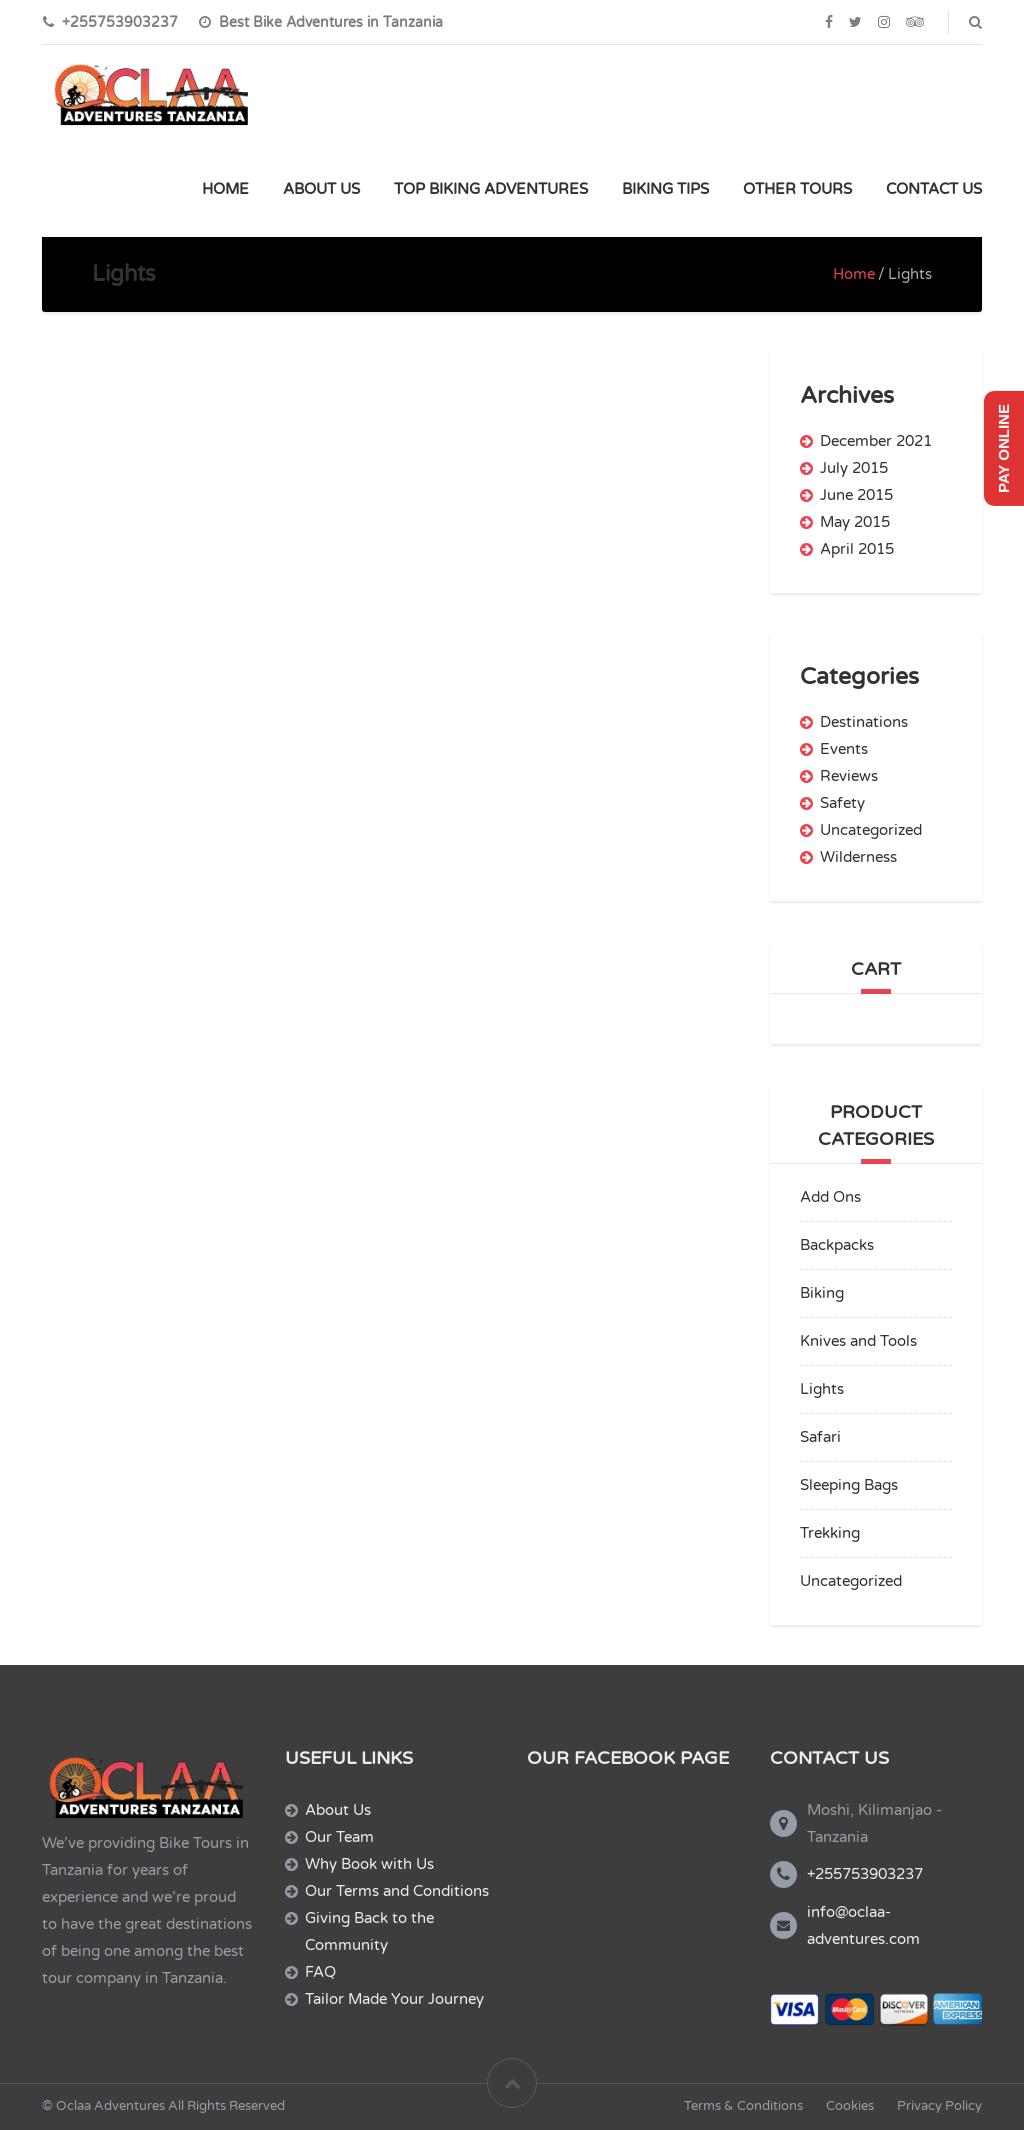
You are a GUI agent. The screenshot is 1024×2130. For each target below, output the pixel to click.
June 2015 (856, 495)
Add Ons (830, 1197)
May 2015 (855, 522)
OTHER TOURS (797, 189)
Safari (820, 1437)
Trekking (830, 1533)
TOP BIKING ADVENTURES (491, 189)
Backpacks (837, 1245)
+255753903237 (865, 1874)
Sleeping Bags (849, 1485)
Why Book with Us (369, 1864)
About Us (338, 1810)
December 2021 (876, 441)
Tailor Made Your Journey (394, 1999)
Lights (822, 1389)
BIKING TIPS (665, 189)
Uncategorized (871, 830)
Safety (842, 803)
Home (854, 274)
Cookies (850, 2106)
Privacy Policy (939, 2106)
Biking (822, 1293)
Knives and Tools (858, 1341)
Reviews (849, 776)
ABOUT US (321, 189)
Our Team (339, 1837)
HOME (225, 189)
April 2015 (857, 549)
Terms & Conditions (743, 2106)
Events (844, 749)
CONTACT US (934, 189)
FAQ (320, 1972)
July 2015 (854, 468)
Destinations (864, 722)
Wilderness (858, 857)
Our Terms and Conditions (397, 1891)
